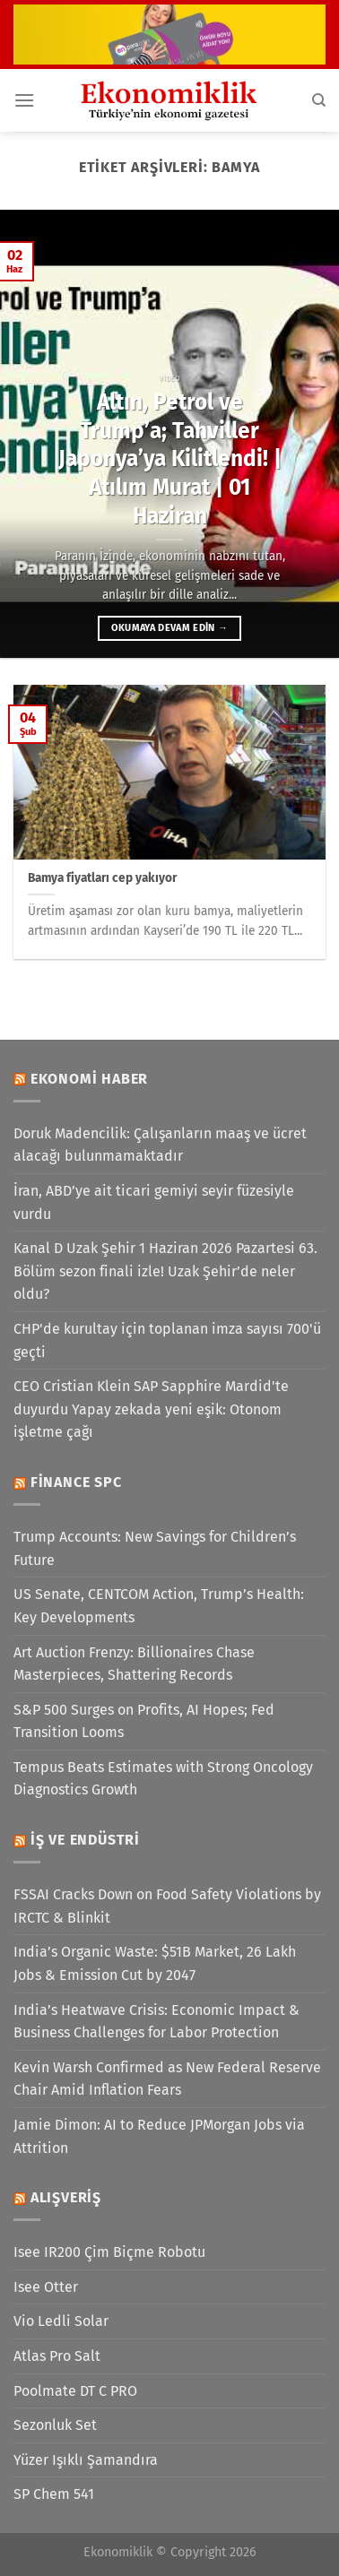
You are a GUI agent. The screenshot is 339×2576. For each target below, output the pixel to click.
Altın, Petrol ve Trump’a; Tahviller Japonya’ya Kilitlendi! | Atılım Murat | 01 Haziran (170, 459)
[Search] (319, 100)
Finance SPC (76, 1482)
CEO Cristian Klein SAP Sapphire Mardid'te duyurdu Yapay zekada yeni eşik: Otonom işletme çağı (151, 1409)
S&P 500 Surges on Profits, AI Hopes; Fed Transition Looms (143, 1721)
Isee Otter (45, 2286)
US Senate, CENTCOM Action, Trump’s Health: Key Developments (158, 1606)
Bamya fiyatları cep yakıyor (102, 878)
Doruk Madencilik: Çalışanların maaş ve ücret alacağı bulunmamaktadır (160, 1145)
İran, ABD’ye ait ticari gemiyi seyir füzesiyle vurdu (153, 1202)
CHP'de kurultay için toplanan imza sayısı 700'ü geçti (167, 1340)
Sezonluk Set (55, 2424)
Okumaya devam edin (169, 627)
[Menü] (24, 100)
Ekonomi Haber (89, 1078)
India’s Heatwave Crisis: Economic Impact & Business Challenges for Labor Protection (156, 2021)
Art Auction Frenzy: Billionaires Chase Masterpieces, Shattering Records (134, 1664)
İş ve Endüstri (85, 1839)
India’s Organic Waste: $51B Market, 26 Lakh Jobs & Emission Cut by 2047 (154, 1963)
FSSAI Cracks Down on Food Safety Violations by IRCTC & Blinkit (167, 1906)
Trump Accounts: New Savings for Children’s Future (154, 1548)
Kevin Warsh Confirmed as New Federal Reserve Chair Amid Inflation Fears (167, 2079)
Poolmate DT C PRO (75, 2390)
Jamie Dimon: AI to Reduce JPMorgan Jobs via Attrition (159, 2136)
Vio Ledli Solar (61, 2321)
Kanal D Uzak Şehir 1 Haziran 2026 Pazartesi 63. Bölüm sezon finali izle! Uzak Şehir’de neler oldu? (165, 1271)
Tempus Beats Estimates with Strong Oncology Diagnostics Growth (163, 1779)
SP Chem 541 (53, 2494)
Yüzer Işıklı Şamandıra (85, 2459)
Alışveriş (65, 2197)
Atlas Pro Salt (56, 2355)
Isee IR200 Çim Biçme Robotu (109, 2251)
